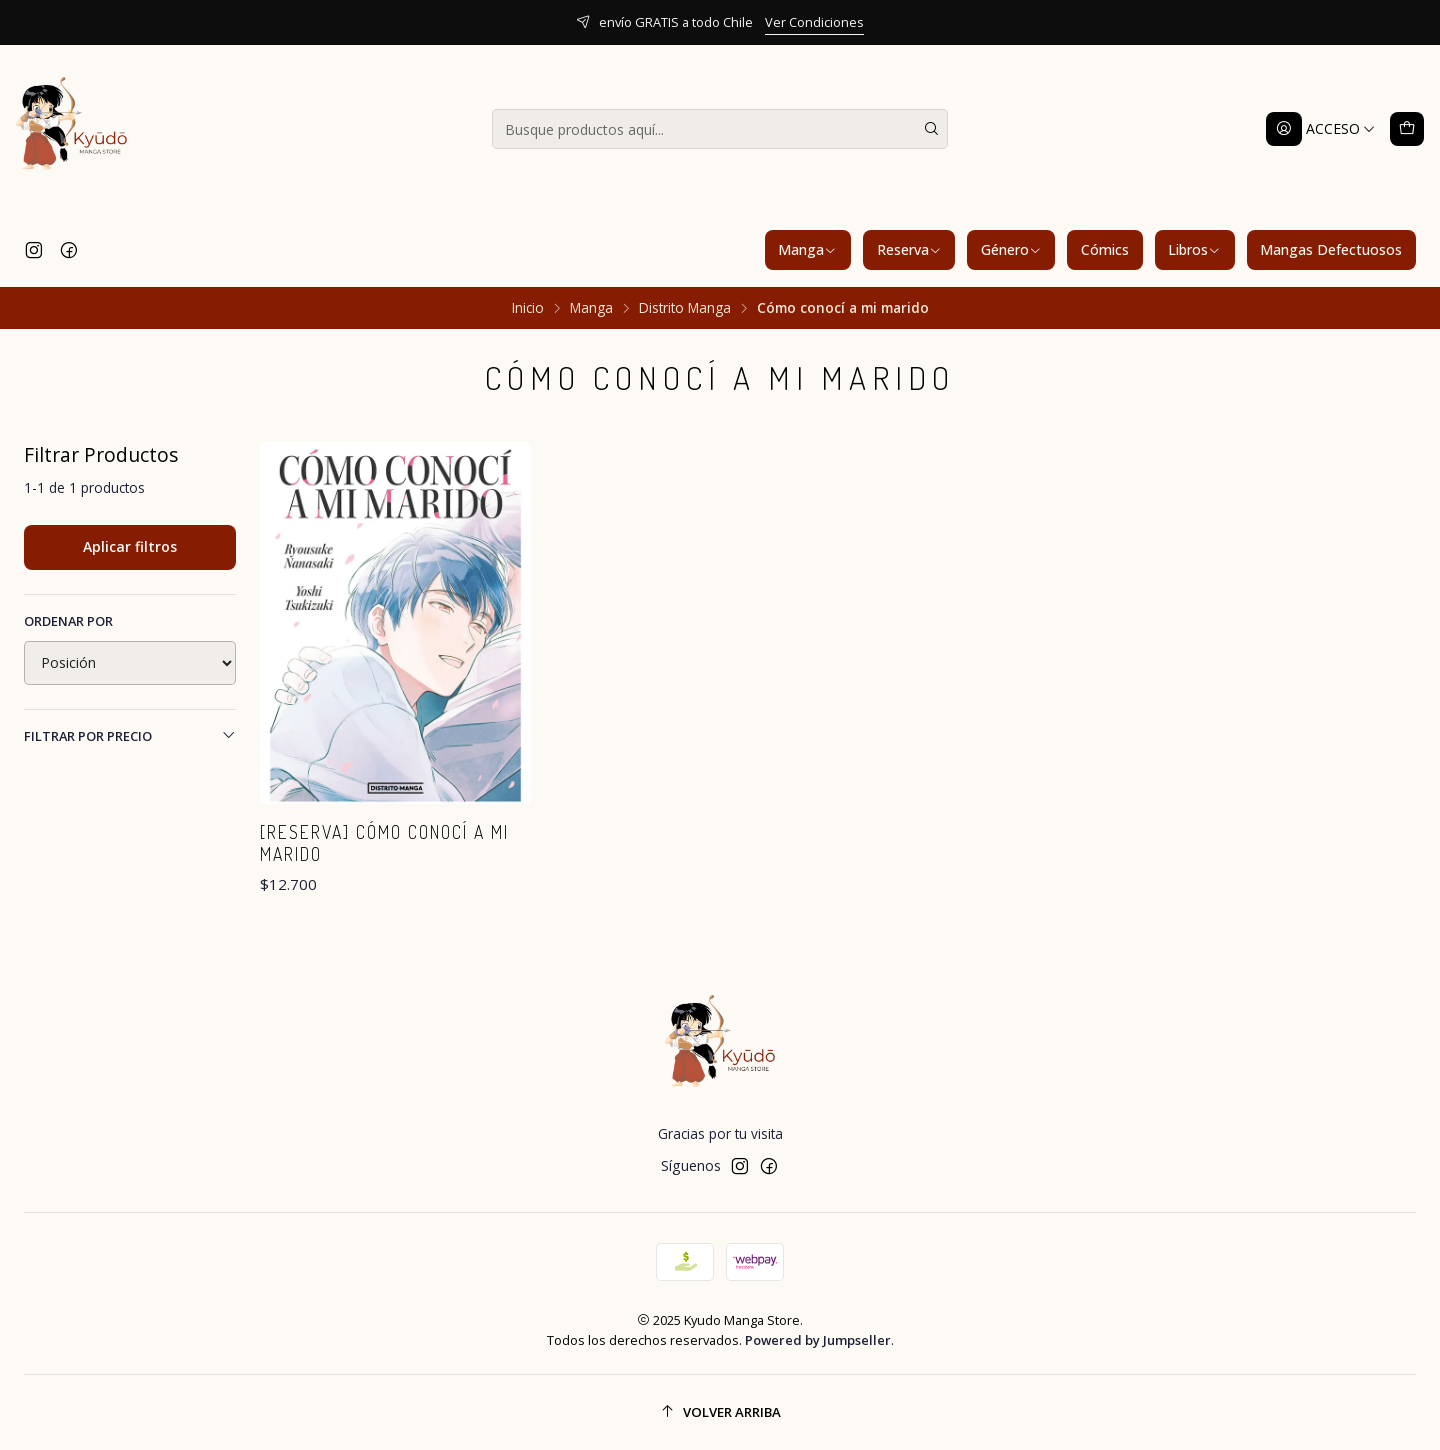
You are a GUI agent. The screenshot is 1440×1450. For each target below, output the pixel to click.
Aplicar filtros (130, 546)
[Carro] (1407, 129)
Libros (1194, 249)
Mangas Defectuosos (1331, 249)
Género (1011, 249)
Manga (807, 249)
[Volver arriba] (720, 1412)
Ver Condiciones (814, 22)
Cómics (1105, 249)
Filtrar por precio (130, 736)
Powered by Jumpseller (818, 1340)
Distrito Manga (685, 308)
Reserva (909, 249)
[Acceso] (1321, 129)
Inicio (528, 308)
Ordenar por (68, 621)
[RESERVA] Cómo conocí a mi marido (384, 843)
